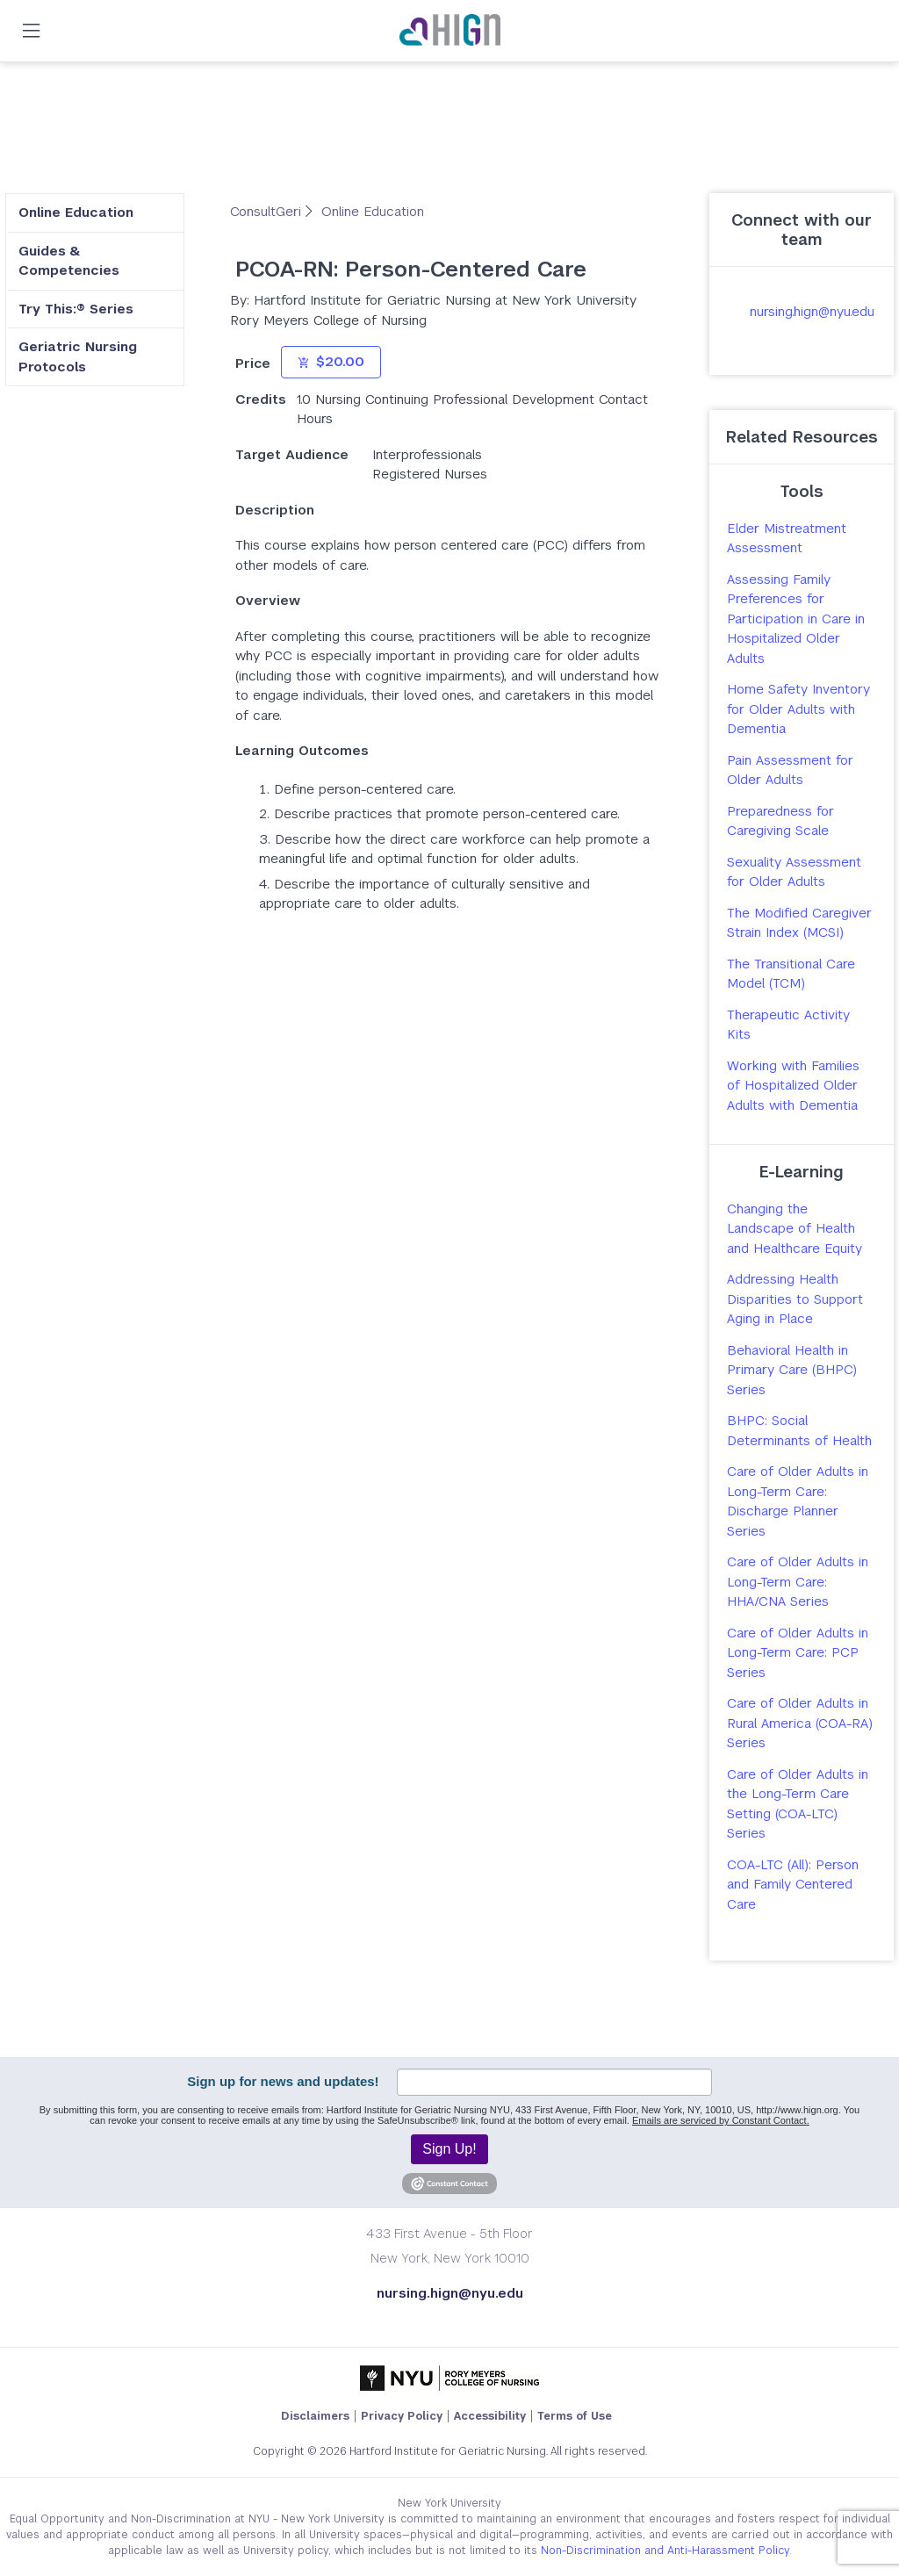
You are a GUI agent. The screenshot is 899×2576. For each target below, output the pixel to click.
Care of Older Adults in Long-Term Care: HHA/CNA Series (797, 1581)
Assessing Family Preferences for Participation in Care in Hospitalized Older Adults (796, 618)
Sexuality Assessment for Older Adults (794, 871)
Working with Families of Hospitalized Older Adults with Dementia (793, 1085)
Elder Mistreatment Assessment (786, 538)
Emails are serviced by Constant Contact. (720, 2120)
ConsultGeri (268, 211)
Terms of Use (574, 2416)
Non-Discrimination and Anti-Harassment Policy (665, 2551)
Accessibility (490, 2416)
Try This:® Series (75, 308)
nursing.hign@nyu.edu (812, 311)
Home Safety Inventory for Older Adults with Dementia (798, 708)
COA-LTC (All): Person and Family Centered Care (793, 1884)
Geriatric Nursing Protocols (77, 356)
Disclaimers (315, 2416)
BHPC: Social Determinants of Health (799, 1430)
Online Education (75, 212)
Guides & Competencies (68, 260)
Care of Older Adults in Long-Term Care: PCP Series (797, 1652)
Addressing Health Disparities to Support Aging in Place (795, 1298)
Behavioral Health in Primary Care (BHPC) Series (792, 1370)
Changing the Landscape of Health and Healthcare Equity (794, 1228)
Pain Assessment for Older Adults (790, 770)
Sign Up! (449, 2148)
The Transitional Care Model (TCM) (791, 973)
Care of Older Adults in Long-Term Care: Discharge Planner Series (797, 1501)
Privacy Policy (401, 2416)
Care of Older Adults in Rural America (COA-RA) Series (800, 1723)
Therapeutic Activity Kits (788, 1024)
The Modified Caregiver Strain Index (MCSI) (799, 922)
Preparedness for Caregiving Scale (780, 820)
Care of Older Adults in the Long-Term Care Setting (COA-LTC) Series (797, 1804)
